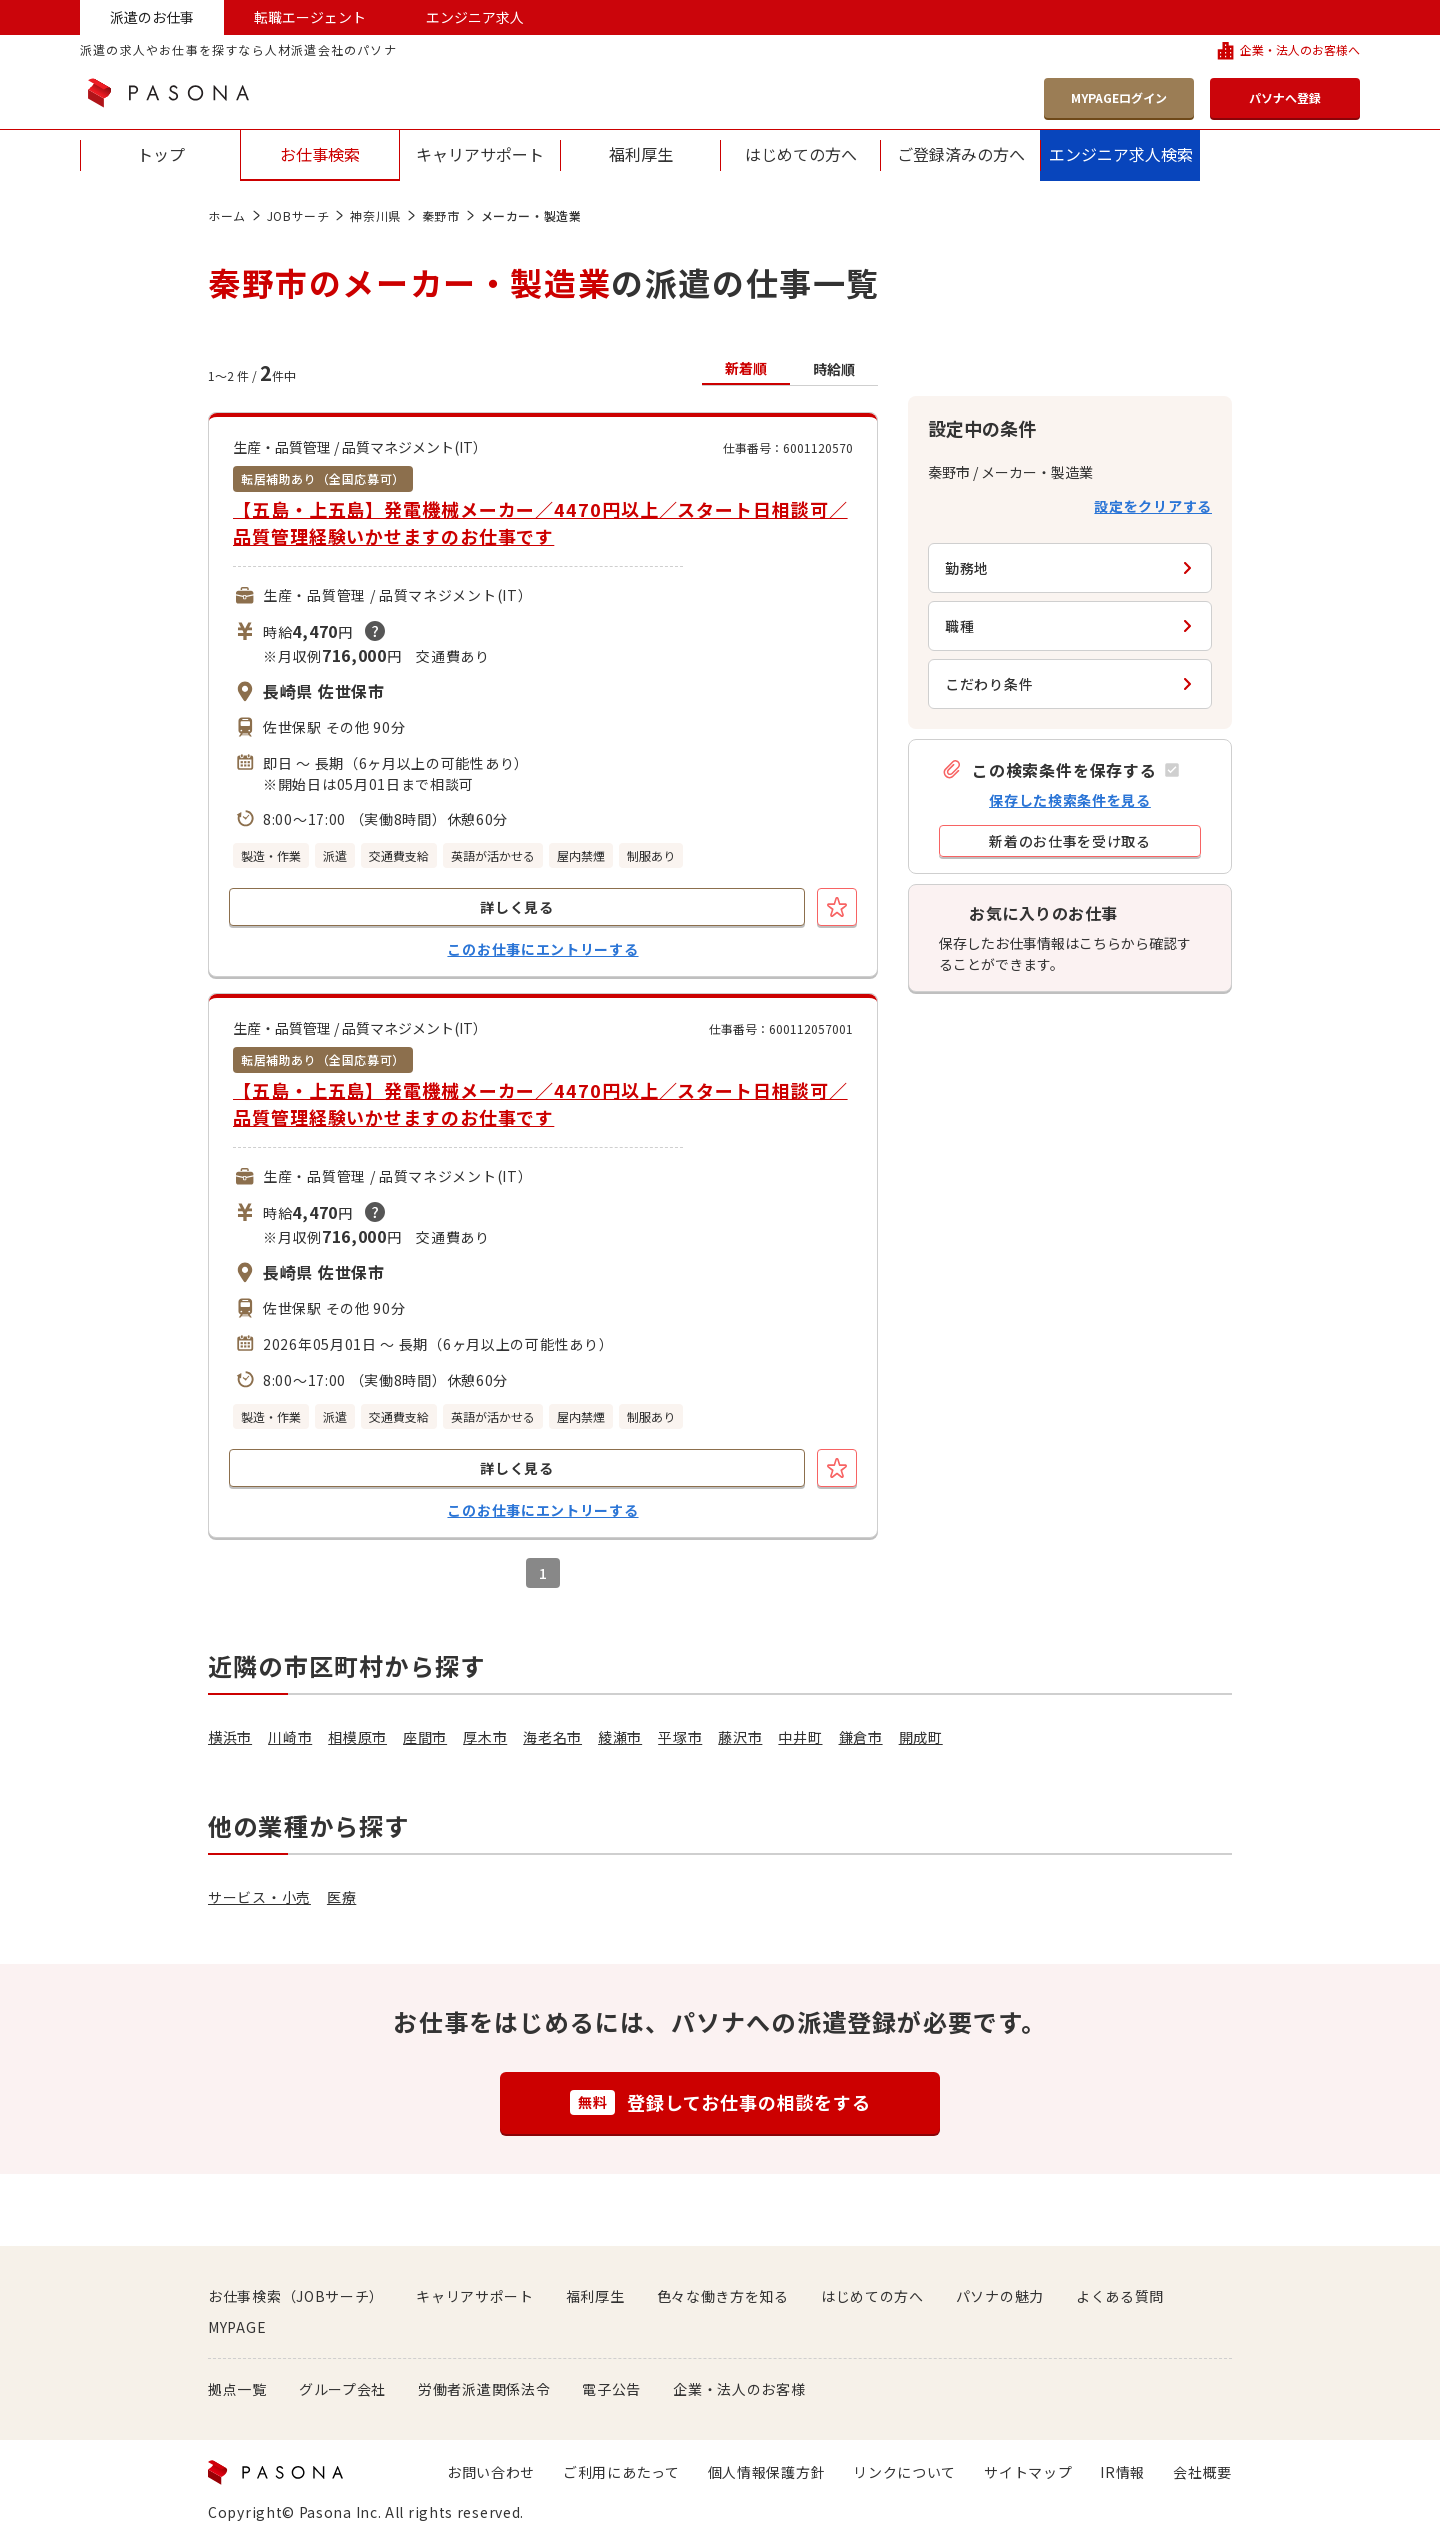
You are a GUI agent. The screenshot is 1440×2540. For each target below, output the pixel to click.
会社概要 (1202, 2472)
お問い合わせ (491, 2472)
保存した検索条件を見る (1070, 800)
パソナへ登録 (1285, 97)
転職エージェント (310, 17)
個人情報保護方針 (767, 2472)
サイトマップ (1028, 2472)
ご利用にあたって (621, 2472)
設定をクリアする (1153, 506)
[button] (1060, 769)
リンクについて (904, 2472)
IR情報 (1122, 2472)
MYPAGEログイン (1119, 97)
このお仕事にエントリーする (542, 949)
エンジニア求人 (475, 17)
